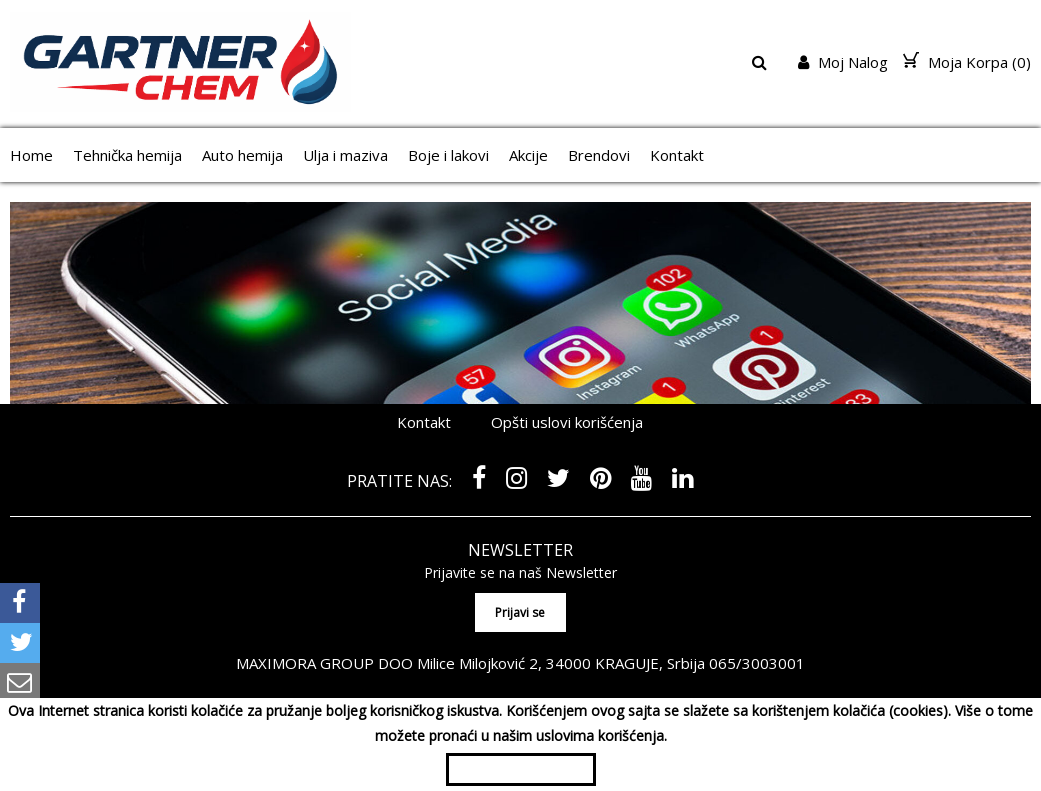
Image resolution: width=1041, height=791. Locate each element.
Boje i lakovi (448, 155)
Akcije (528, 155)
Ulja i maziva (345, 155)
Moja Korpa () (967, 62)
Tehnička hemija (127, 155)
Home (31, 155)
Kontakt (677, 155)
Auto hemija (242, 155)
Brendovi (599, 155)
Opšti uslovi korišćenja (567, 422)
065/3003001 (757, 663)
